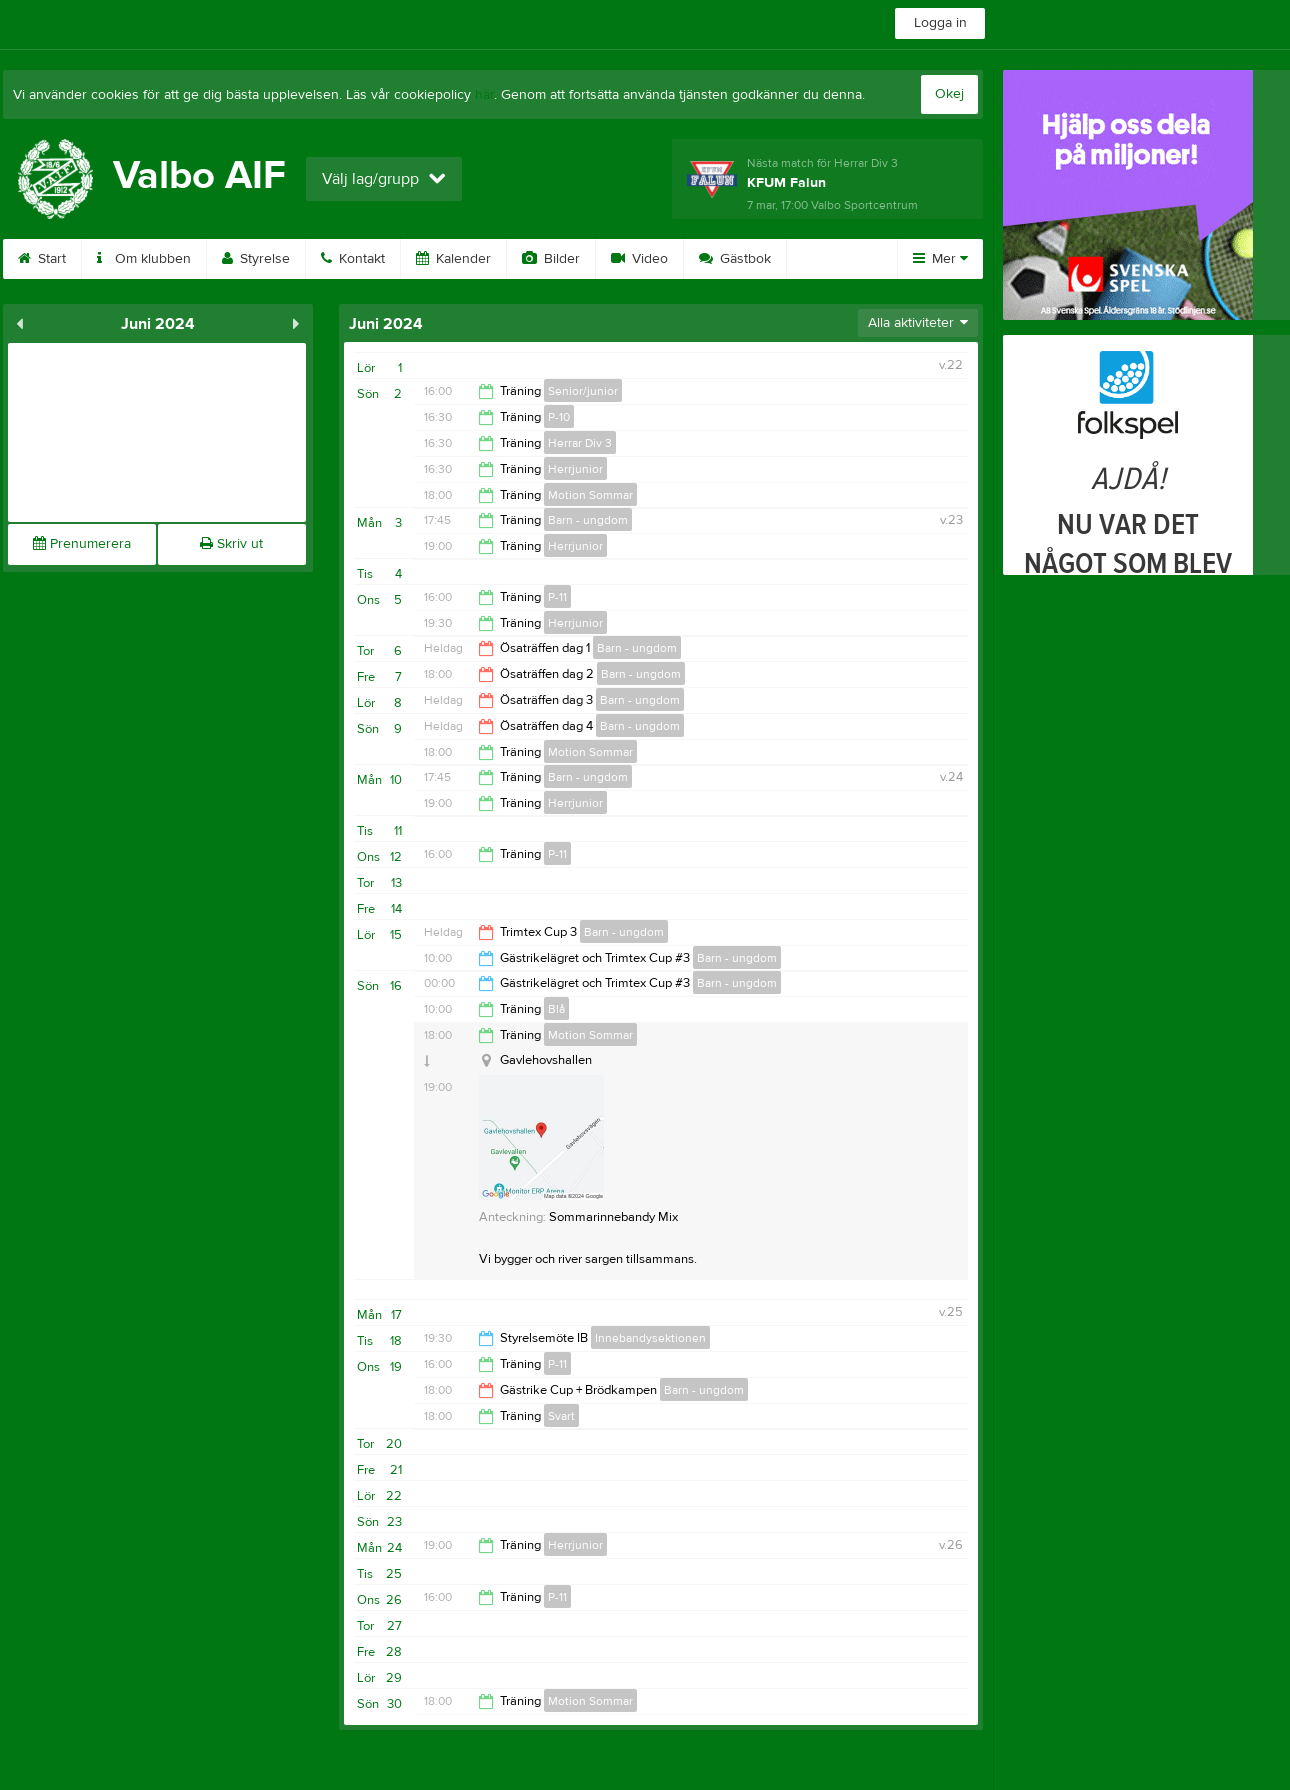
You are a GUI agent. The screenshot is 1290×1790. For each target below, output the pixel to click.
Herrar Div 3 (580, 443)
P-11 (557, 597)
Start (42, 259)
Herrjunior (575, 469)
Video (639, 259)
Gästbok (735, 259)
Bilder (551, 259)
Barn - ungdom (588, 520)
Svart (561, 1416)
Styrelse (256, 259)
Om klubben (144, 259)
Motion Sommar (590, 495)
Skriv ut (231, 544)
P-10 (559, 417)
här (484, 95)
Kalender (453, 259)
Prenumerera (82, 544)
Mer (940, 259)
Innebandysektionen (650, 1338)
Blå (556, 1009)
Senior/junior (583, 391)
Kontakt (353, 259)
